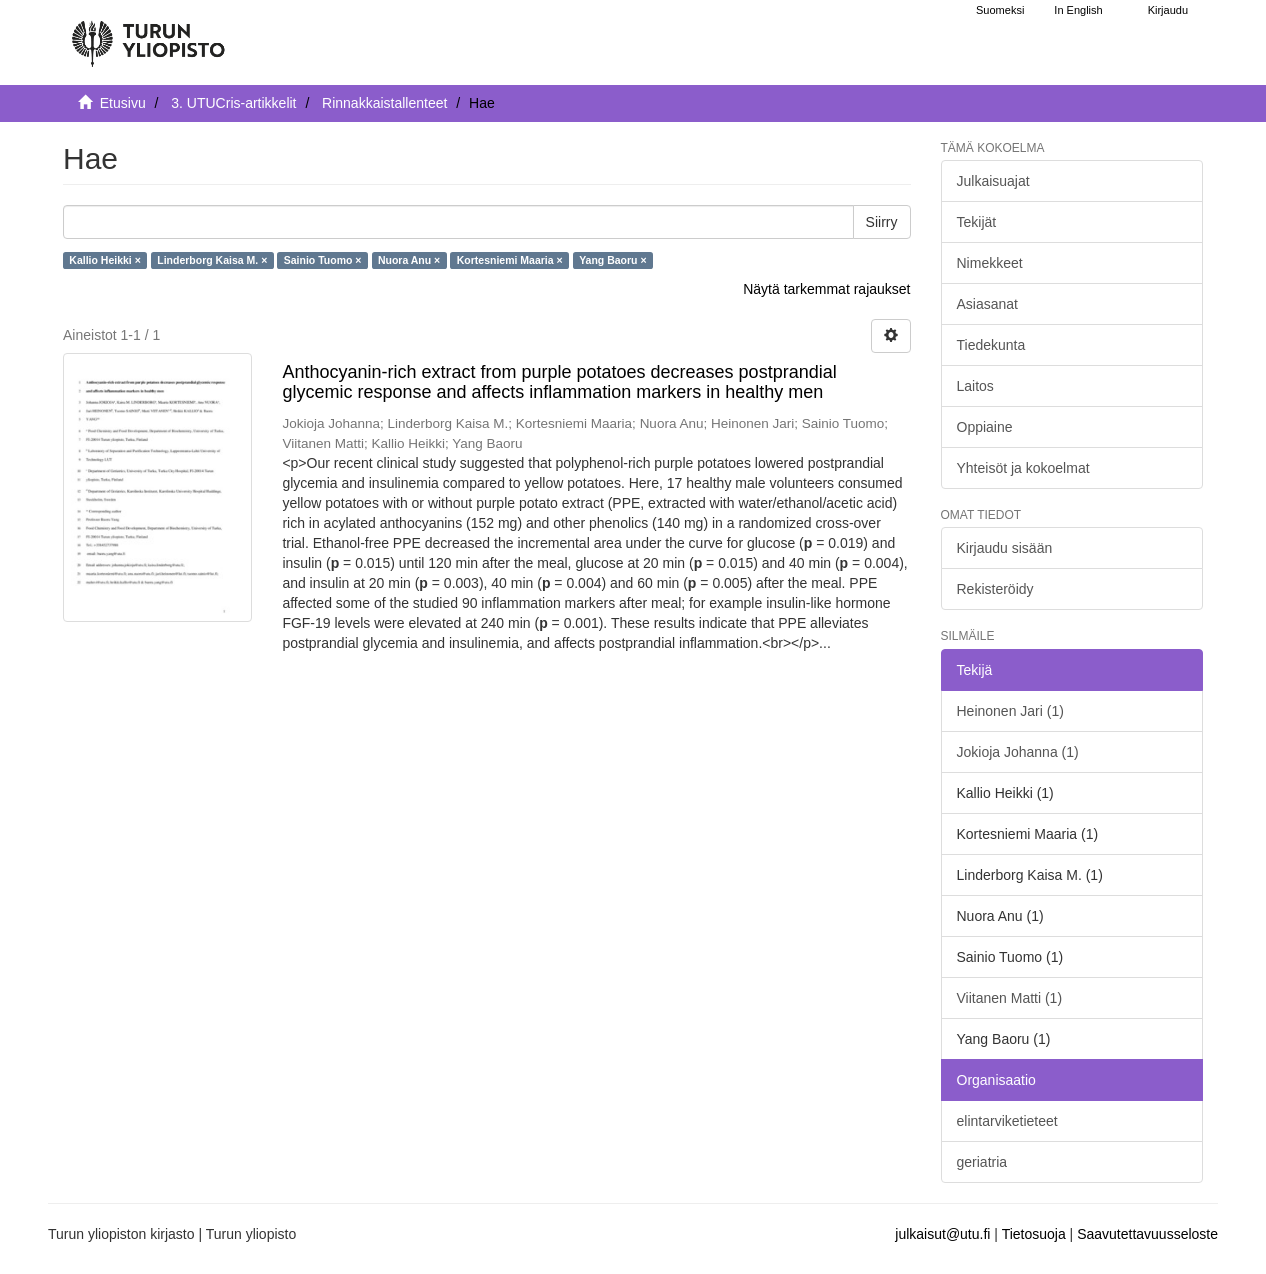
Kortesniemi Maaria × (510, 260)
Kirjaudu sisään (1005, 548)
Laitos (975, 386)
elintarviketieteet (1007, 1121)
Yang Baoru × (612, 260)
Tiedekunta (991, 345)
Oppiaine (985, 427)
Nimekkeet (990, 263)
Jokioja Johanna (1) (1018, 752)
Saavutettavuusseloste (1147, 1234)
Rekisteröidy (995, 589)
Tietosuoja (1034, 1234)
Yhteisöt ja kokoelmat (1023, 468)
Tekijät (977, 222)
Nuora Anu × (409, 260)
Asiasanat (987, 304)
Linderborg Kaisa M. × (212, 260)
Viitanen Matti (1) (1010, 998)
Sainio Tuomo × (323, 260)
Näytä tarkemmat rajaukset (826, 289)
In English (1078, 10)
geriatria (982, 1162)
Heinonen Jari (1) (1010, 711)
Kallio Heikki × (105, 260)
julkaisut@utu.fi (942, 1234)
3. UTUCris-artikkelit (233, 103)
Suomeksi (1000, 10)
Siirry (882, 222)
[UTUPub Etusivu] (148, 35)
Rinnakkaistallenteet (384, 103)
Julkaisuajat (993, 181)
